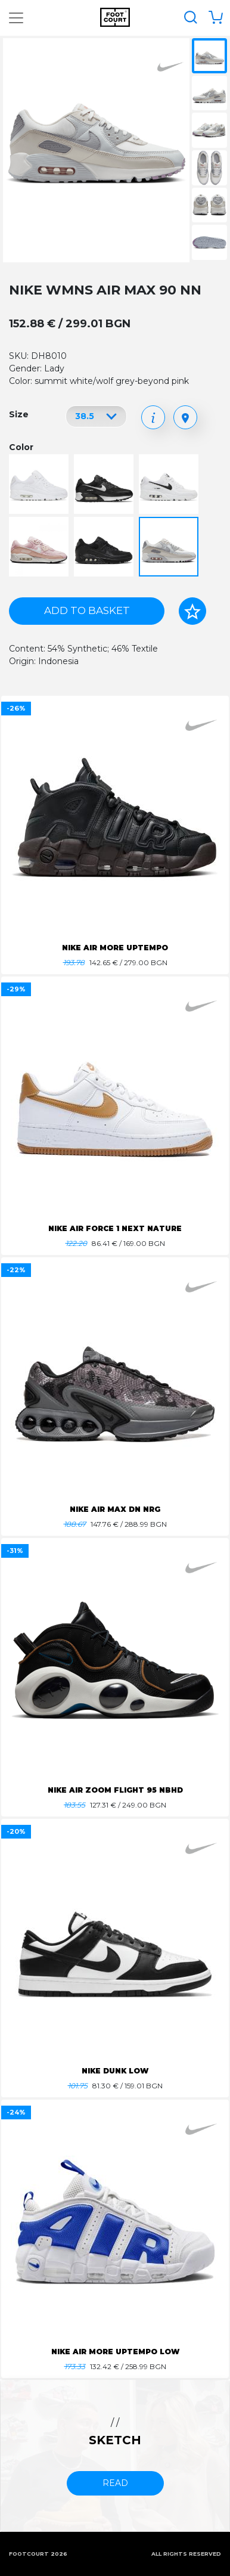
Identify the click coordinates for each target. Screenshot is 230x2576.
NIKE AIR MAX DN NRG (115, 1509)
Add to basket (87, 610)
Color (21, 447)
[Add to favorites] (192, 611)
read (115, 2483)
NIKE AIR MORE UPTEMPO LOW (115, 2351)
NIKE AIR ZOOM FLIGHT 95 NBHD (115, 1789)
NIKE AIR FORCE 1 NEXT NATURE (115, 1228)
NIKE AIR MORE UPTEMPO (115, 947)
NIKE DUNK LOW (115, 2070)
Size (19, 414)
